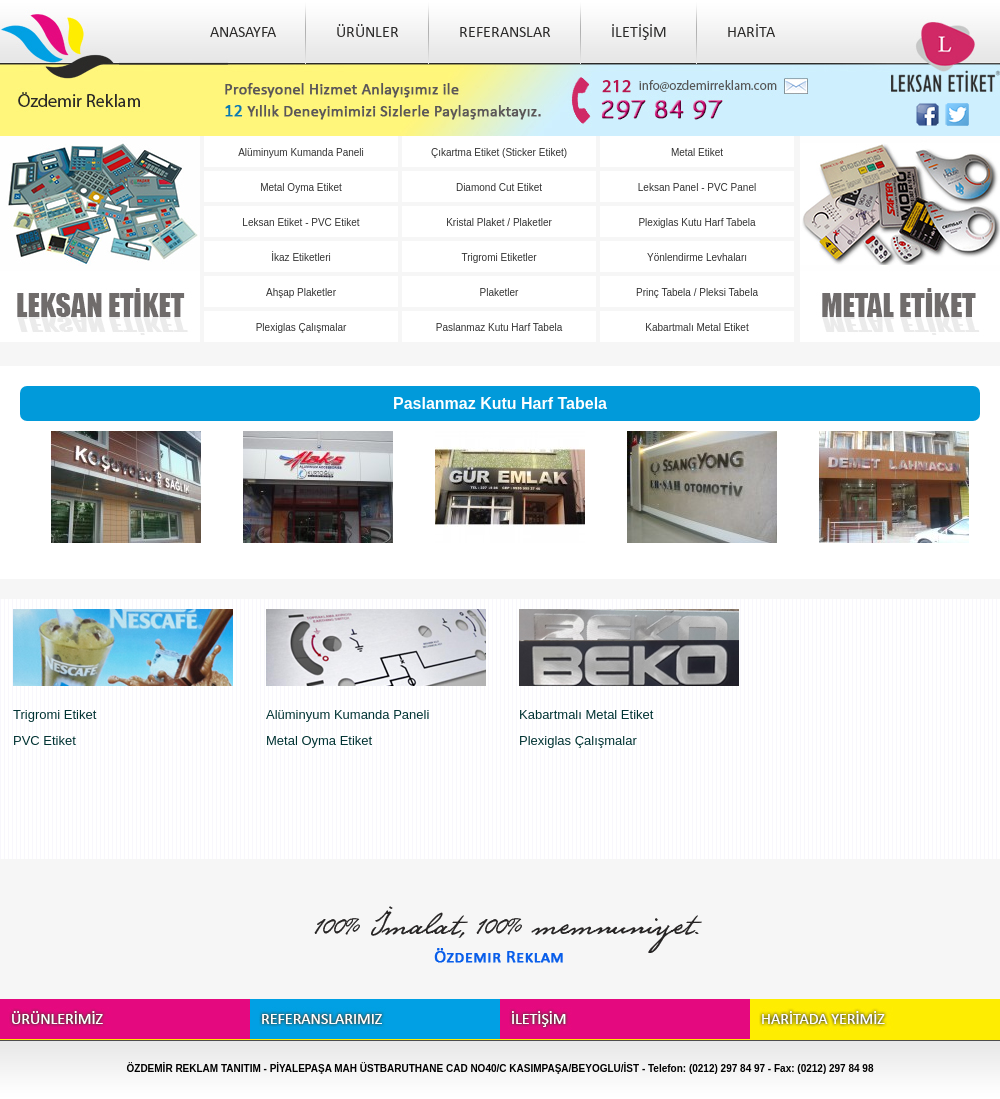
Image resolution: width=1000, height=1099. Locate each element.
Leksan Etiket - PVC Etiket (300, 222)
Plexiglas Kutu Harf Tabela (696, 222)
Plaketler (499, 292)
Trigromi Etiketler (498, 257)
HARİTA (751, 33)
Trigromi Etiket (54, 714)
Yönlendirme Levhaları (697, 257)
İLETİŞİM (639, 33)
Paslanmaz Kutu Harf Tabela (499, 327)
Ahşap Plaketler (301, 292)
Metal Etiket (697, 152)
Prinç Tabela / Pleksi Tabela (697, 292)
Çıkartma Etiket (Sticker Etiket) (499, 152)
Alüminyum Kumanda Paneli (301, 152)
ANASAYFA (243, 33)
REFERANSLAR (505, 33)
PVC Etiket (44, 740)
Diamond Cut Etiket (499, 187)
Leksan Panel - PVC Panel (697, 187)
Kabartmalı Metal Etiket (696, 327)
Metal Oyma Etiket (301, 187)
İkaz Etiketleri (300, 257)
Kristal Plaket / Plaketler (499, 222)
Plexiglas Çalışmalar (301, 327)
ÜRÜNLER (367, 33)
